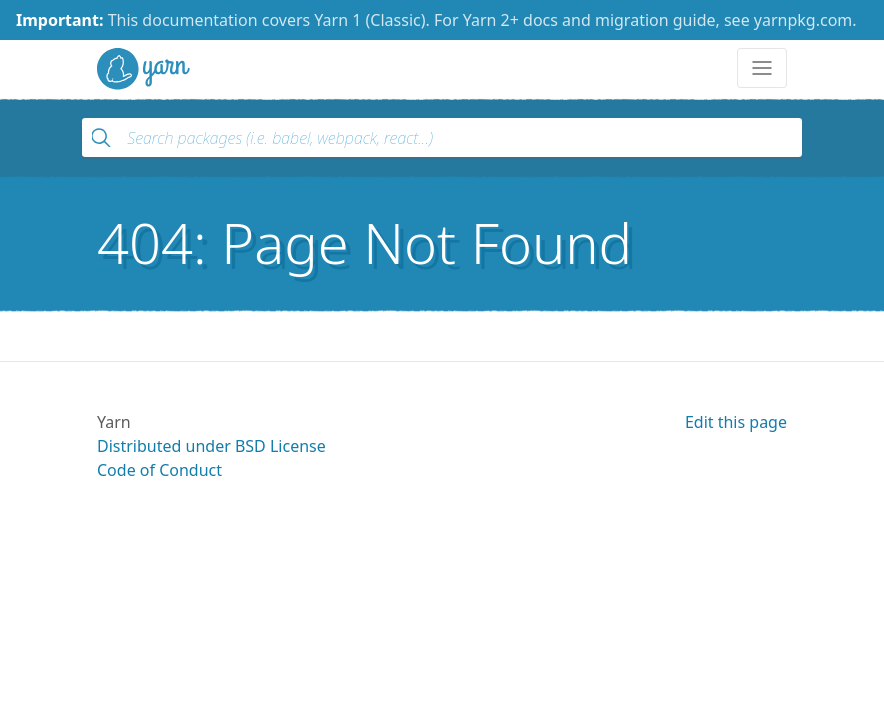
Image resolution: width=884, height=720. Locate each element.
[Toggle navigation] (762, 68)
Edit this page (736, 422)
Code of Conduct (159, 470)
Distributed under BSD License (211, 446)
